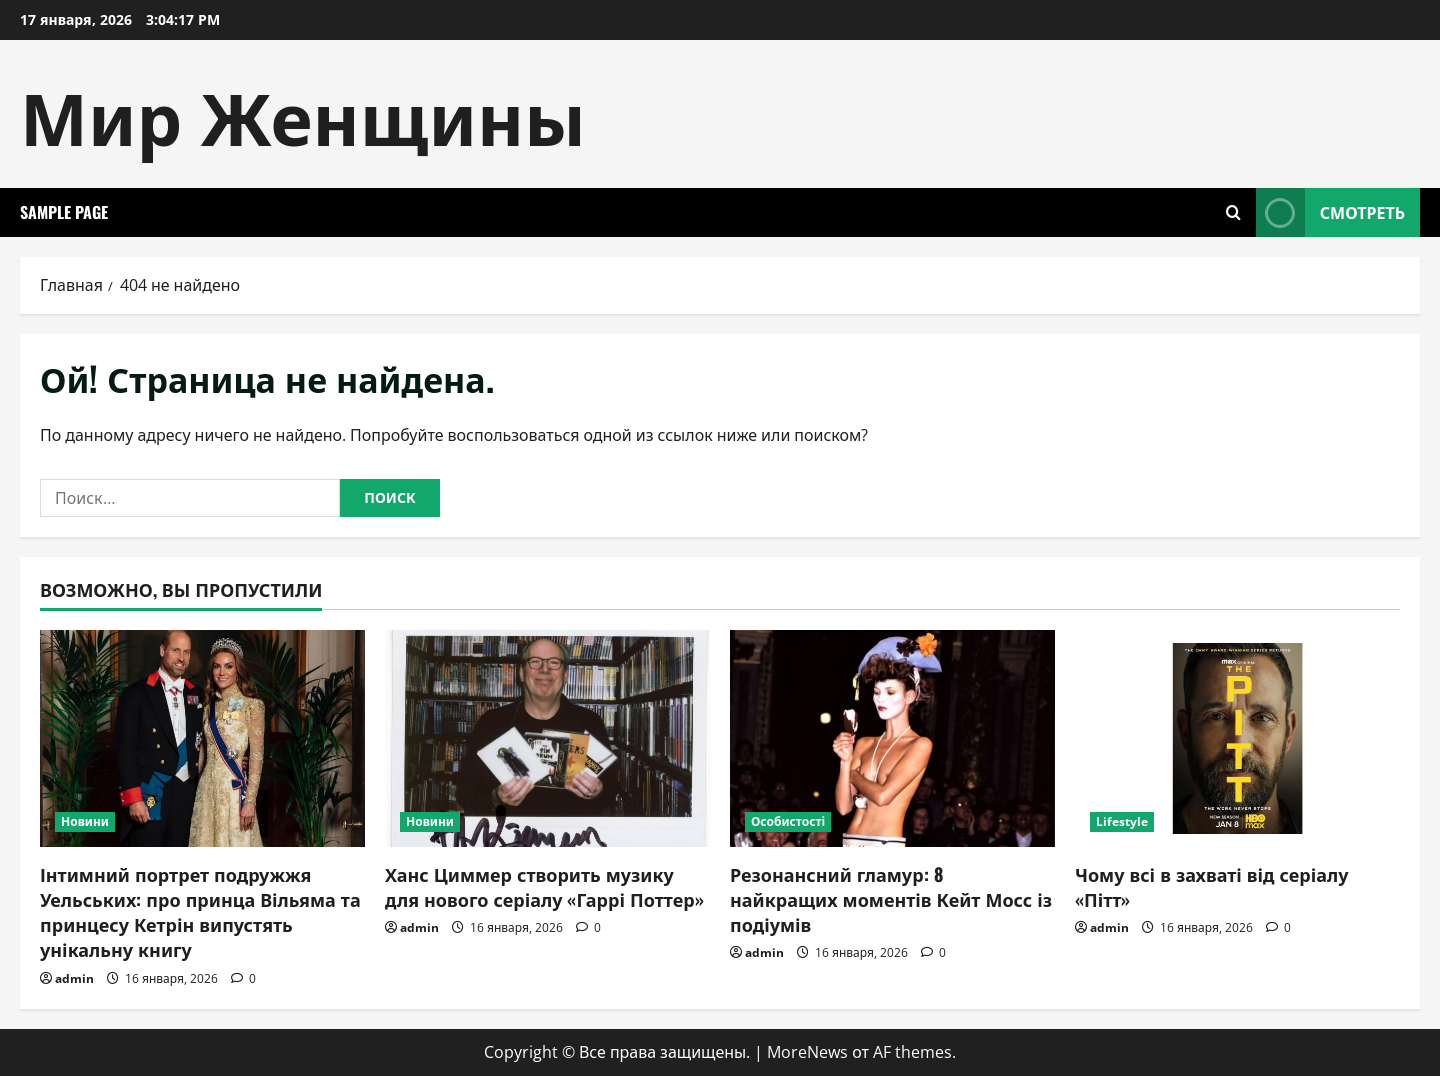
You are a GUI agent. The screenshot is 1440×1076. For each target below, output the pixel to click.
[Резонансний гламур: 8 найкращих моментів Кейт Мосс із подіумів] (892, 738)
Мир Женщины (303, 113)
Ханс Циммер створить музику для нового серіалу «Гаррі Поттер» (544, 886)
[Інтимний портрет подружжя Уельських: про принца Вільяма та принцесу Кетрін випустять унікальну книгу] (202, 738)
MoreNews (807, 1052)
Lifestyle (1122, 821)
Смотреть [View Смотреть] (1330, 212)
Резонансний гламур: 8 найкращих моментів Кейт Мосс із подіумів (891, 899)
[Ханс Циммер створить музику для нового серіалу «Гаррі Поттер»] (547, 738)
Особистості (788, 821)
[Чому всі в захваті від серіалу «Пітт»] (1237, 738)
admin (74, 978)
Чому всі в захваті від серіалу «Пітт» (1212, 886)
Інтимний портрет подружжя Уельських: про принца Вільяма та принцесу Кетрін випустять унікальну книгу (200, 912)
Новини (85, 821)
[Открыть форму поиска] (1233, 212)
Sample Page (64, 212)
